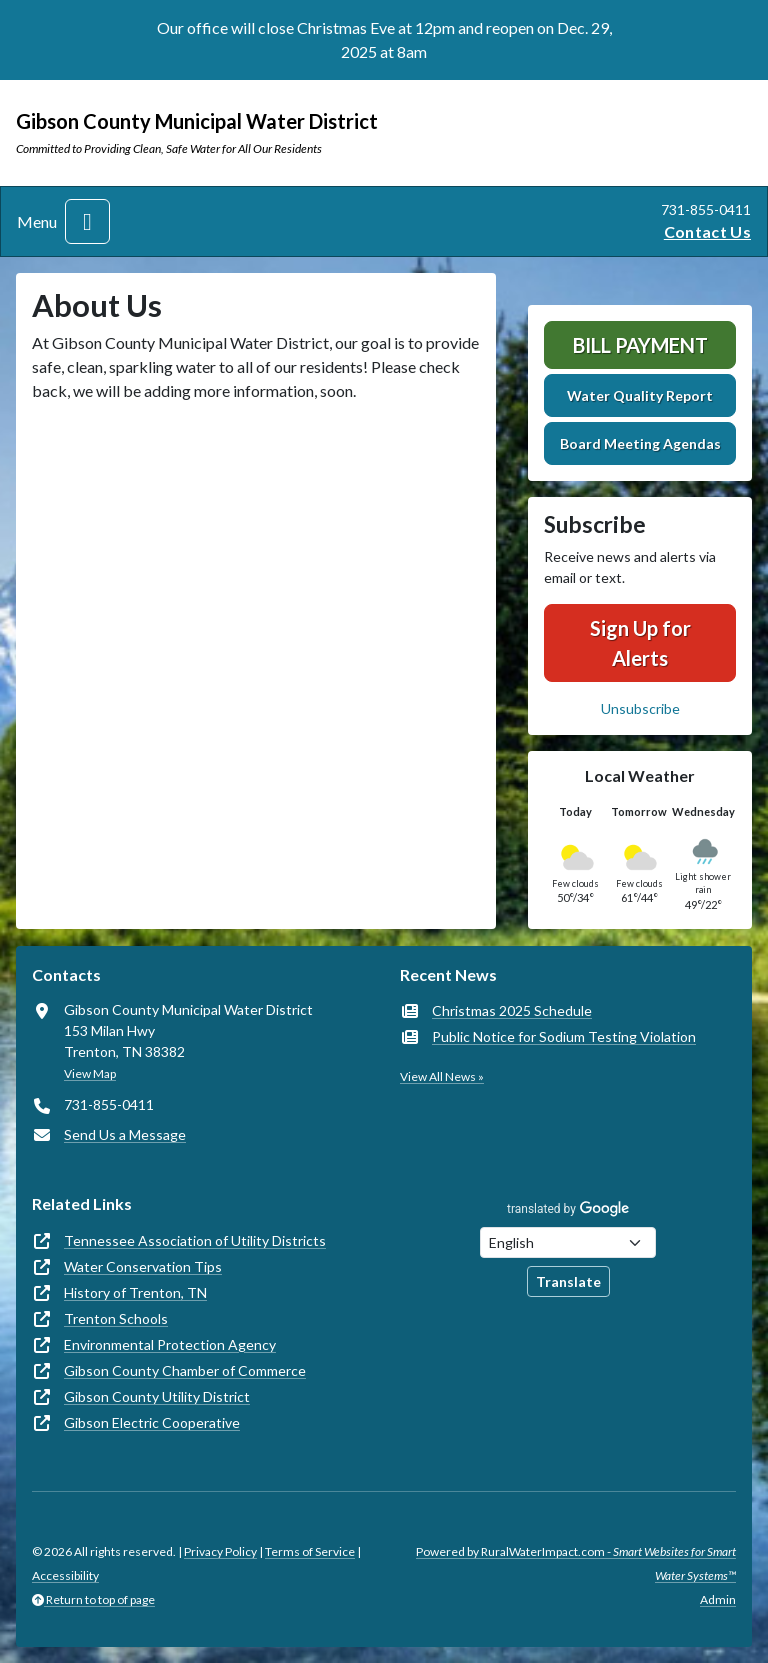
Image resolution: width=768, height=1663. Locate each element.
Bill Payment (640, 345)
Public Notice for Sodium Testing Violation (564, 1036)
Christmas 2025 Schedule (512, 1010)
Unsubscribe (640, 708)
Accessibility (65, 1575)
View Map (90, 1073)
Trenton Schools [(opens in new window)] (116, 1318)
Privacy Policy (220, 1551)
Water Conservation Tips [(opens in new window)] (143, 1266)
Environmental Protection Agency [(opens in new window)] (170, 1344)
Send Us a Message (125, 1134)
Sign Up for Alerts (640, 643)
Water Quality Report (640, 395)
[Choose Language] (568, 1242)
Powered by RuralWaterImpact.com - (576, 1563)
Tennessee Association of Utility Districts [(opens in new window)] (195, 1240)
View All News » (442, 1076)
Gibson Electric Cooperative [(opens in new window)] (152, 1422)
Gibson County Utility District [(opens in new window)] (157, 1396)
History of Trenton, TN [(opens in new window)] (135, 1292)
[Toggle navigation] (87, 221)
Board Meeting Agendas (640, 443)
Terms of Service (310, 1551)
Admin (718, 1599)
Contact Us (707, 231)
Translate (568, 1281)
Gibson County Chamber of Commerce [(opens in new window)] (185, 1370)
